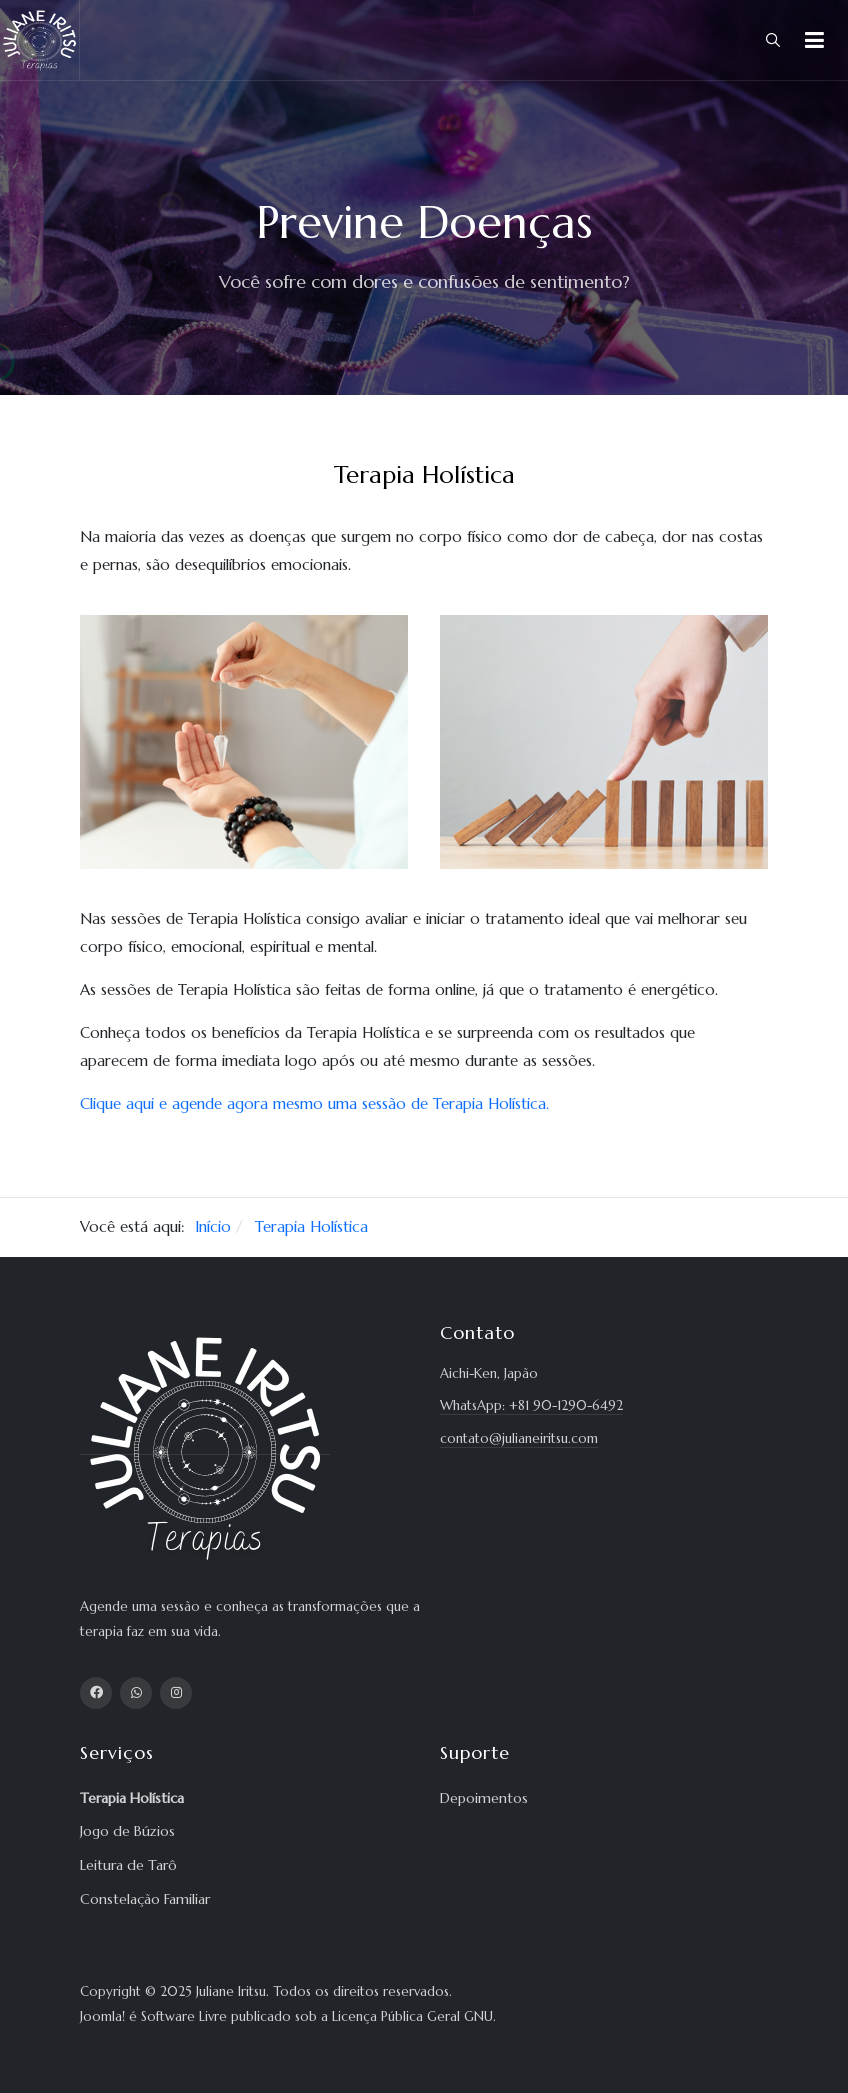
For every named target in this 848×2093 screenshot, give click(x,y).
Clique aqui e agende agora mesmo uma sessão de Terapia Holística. (314, 1103)
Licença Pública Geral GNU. (414, 2016)
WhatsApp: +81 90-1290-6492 (531, 1405)
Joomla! (102, 2016)
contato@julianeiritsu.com (519, 1438)
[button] (814, 40)
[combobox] (773, 40)
